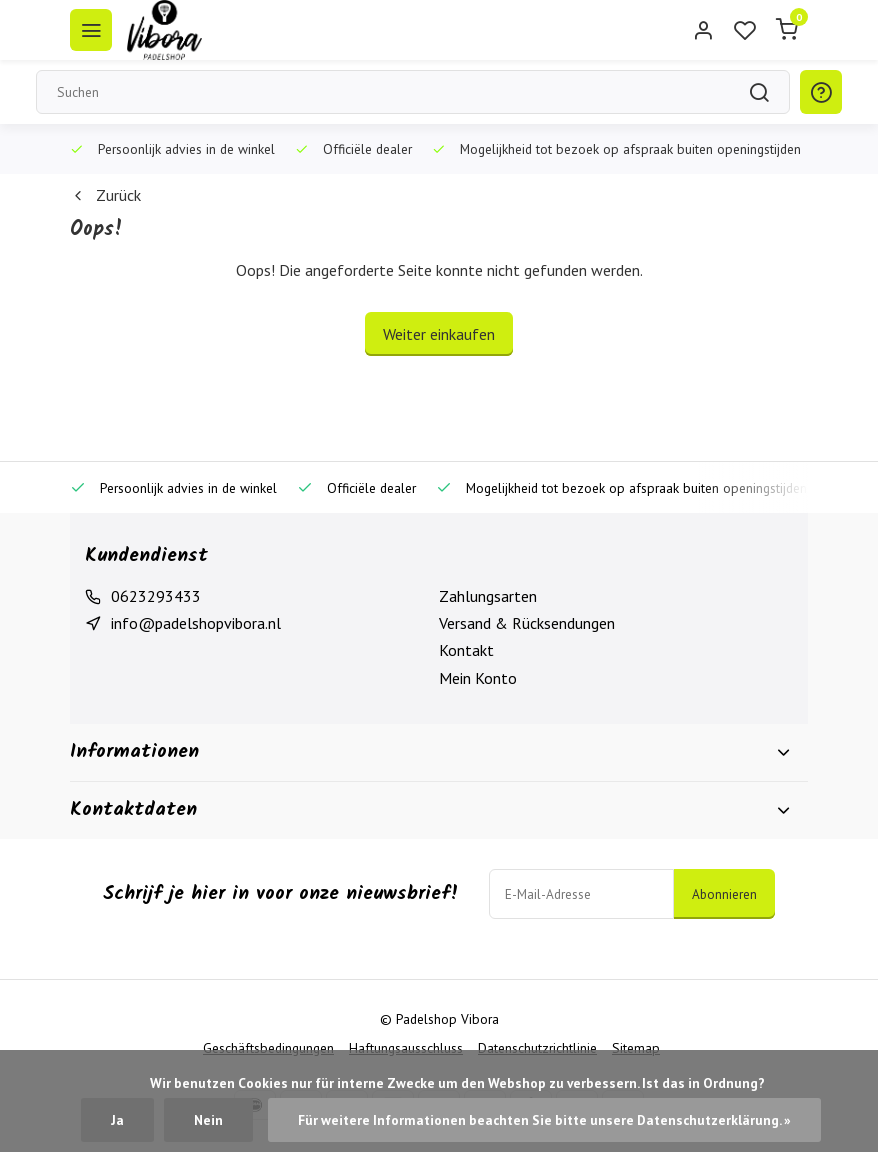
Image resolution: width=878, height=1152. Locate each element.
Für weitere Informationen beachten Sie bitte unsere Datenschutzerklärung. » (544, 1120)
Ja (117, 1120)
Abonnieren (724, 894)
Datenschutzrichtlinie (537, 1048)
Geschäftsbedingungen (268, 1048)
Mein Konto (478, 678)
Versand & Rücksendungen (527, 623)
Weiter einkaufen (439, 334)
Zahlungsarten (488, 596)
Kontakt (466, 650)
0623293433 (156, 596)
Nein (208, 1120)
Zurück (105, 195)
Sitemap (636, 1048)
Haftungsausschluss (406, 1048)
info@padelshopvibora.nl (196, 623)
